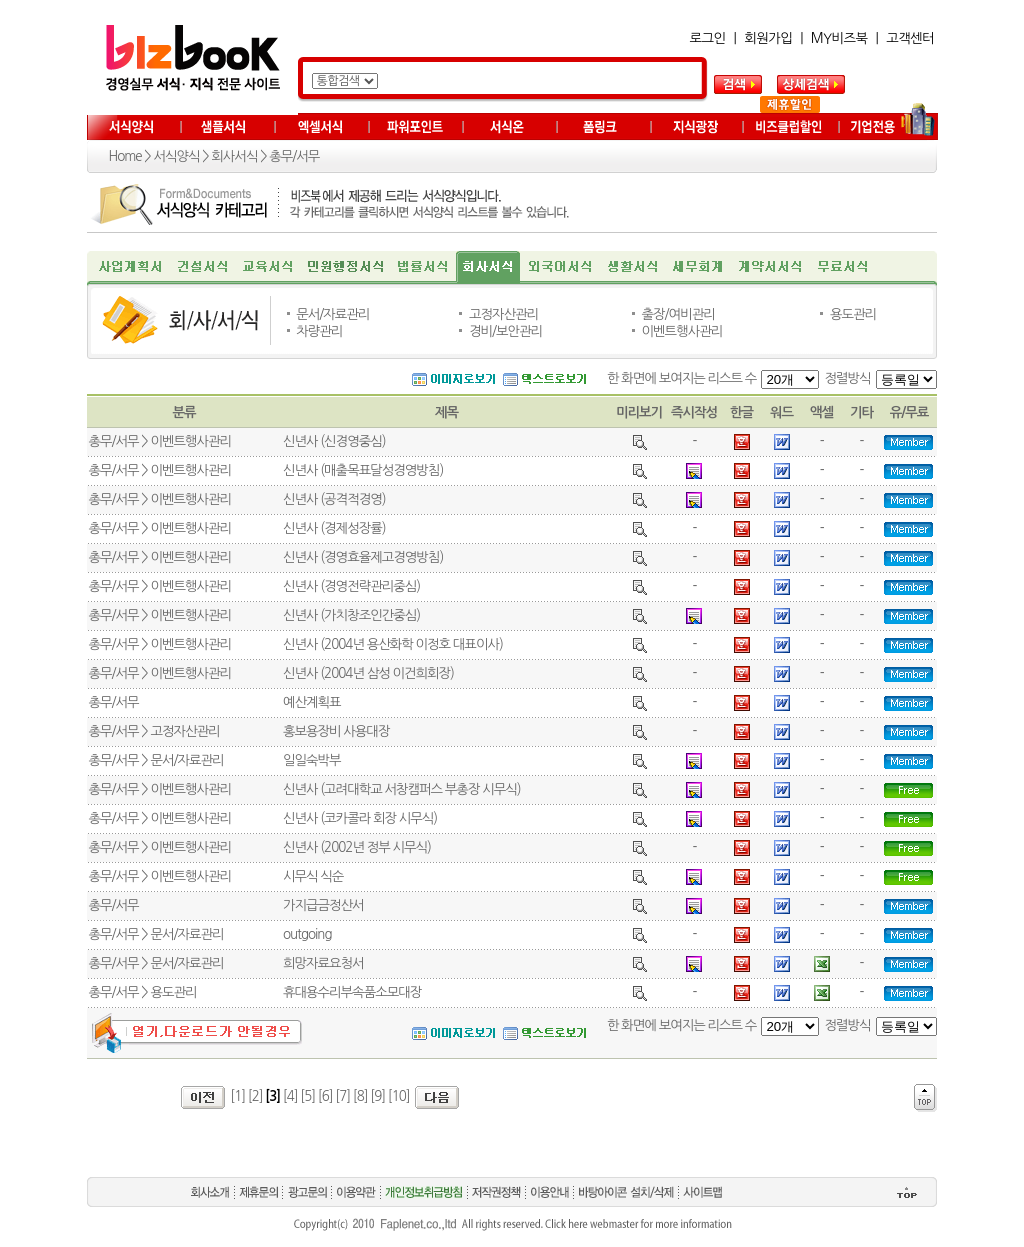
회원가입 (768, 38)
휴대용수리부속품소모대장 (352, 992)
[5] (307, 1096)
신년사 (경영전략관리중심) (351, 586)
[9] (377, 1096)
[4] (290, 1096)
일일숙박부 (312, 760)
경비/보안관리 (505, 331)
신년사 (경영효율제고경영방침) (363, 557)
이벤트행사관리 (682, 331)
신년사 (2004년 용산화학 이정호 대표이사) (393, 644)
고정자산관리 (503, 314)
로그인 (708, 38)
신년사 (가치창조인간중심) (351, 615)
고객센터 (910, 38)
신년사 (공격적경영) (334, 499)
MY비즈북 (839, 38)
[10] (399, 1096)
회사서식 (234, 156)
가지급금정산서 (323, 905)
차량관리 (319, 331)
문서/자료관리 (332, 314)
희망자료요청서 (323, 963)
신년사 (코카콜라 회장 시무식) (360, 818)
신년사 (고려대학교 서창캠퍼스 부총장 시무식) (402, 789)
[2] (255, 1096)
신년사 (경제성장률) (334, 528)
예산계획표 (312, 702)
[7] (342, 1096)
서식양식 (176, 156)
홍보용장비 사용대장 (336, 731)
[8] (360, 1096)
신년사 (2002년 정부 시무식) (357, 847)
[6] (325, 1096)
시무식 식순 (313, 876)
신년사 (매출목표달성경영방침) (363, 470)
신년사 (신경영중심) (334, 441)
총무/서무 (294, 156)
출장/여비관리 (678, 314)
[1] (237, 1096)
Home (125, 156)
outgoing (307, 934)
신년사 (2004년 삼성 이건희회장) (368, 673)
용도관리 (853, 314)
